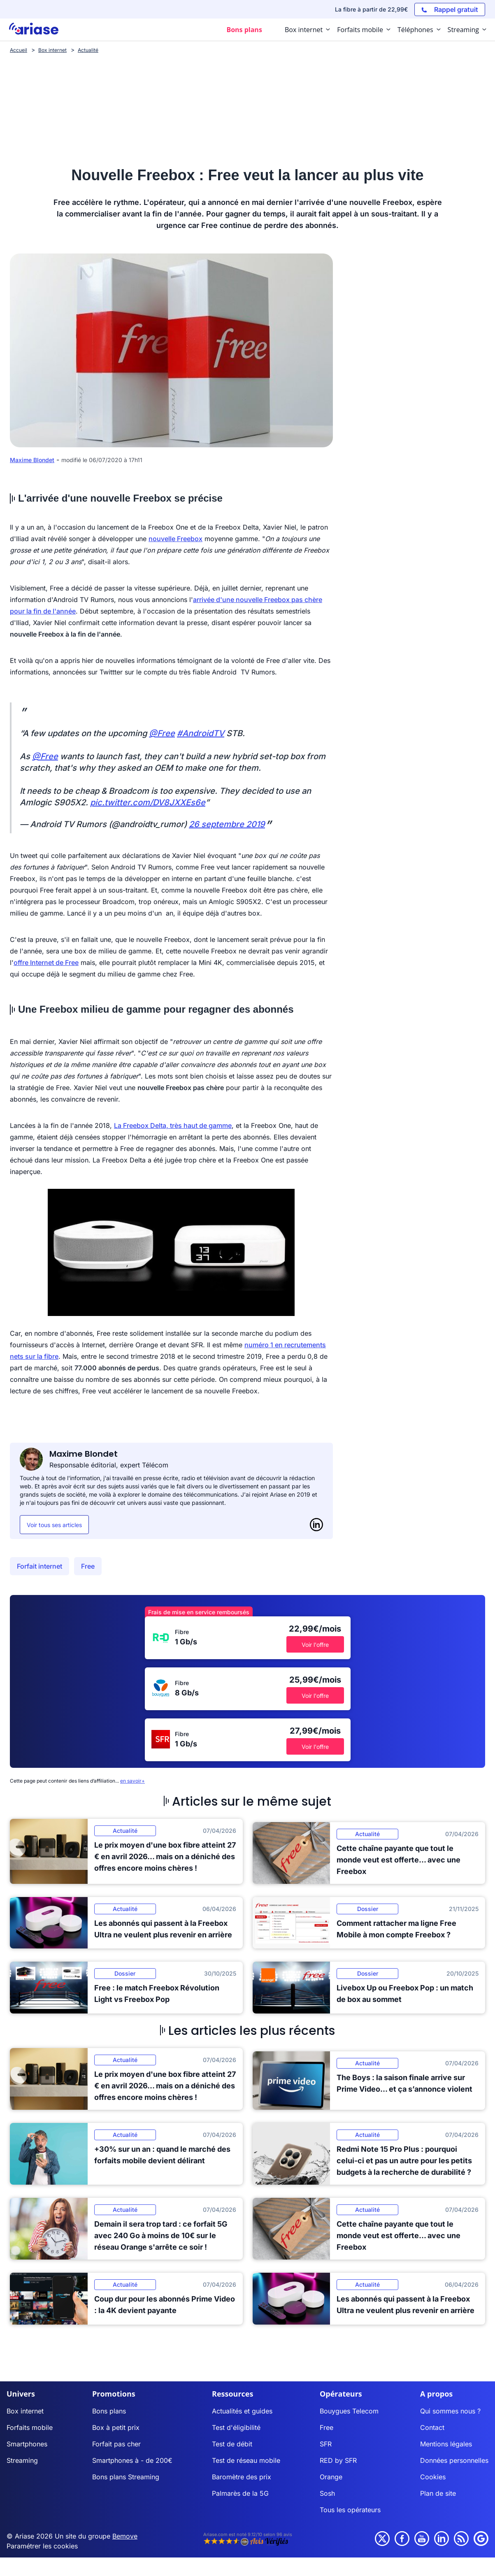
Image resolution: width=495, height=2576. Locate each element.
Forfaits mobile (30, 2427)
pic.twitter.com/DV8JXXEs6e (147, 802)
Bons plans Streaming (125, 2477)
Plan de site (438, 2493)
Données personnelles (454, 2460)
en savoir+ (132, 1781)
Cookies (433, 2477)
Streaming (22, 2460)
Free (88, 1566)
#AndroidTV (200, 733)
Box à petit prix (115, 2427)
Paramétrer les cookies (42, 2546)
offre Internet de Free (46, 962)
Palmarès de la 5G (240, 2493)
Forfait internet (39, 1566)
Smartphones (27, 2444)
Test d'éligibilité (236, 2427)
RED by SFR (338, 2460)
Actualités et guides (242, 2411)
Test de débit (232, 2444)
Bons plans (109, 2411)
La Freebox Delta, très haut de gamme (173, 1125)
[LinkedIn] (316, 1524)
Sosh (327, 2493)
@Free (162, 733)
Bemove (124, 2536)
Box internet (25, 2411)
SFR (326, 2444)
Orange (331, 2477)
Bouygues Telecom (349, 2411)
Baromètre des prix (241, 2477)
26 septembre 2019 (227, 824)
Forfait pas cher (116, 2444)
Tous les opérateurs (350, 2510)
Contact (432, 2427)
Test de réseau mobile (246, 2460)
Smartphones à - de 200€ (132, 2460)
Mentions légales (446, 2444)
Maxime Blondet (32, 459)
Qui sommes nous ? (450, 2411)
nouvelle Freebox (175, 539)
